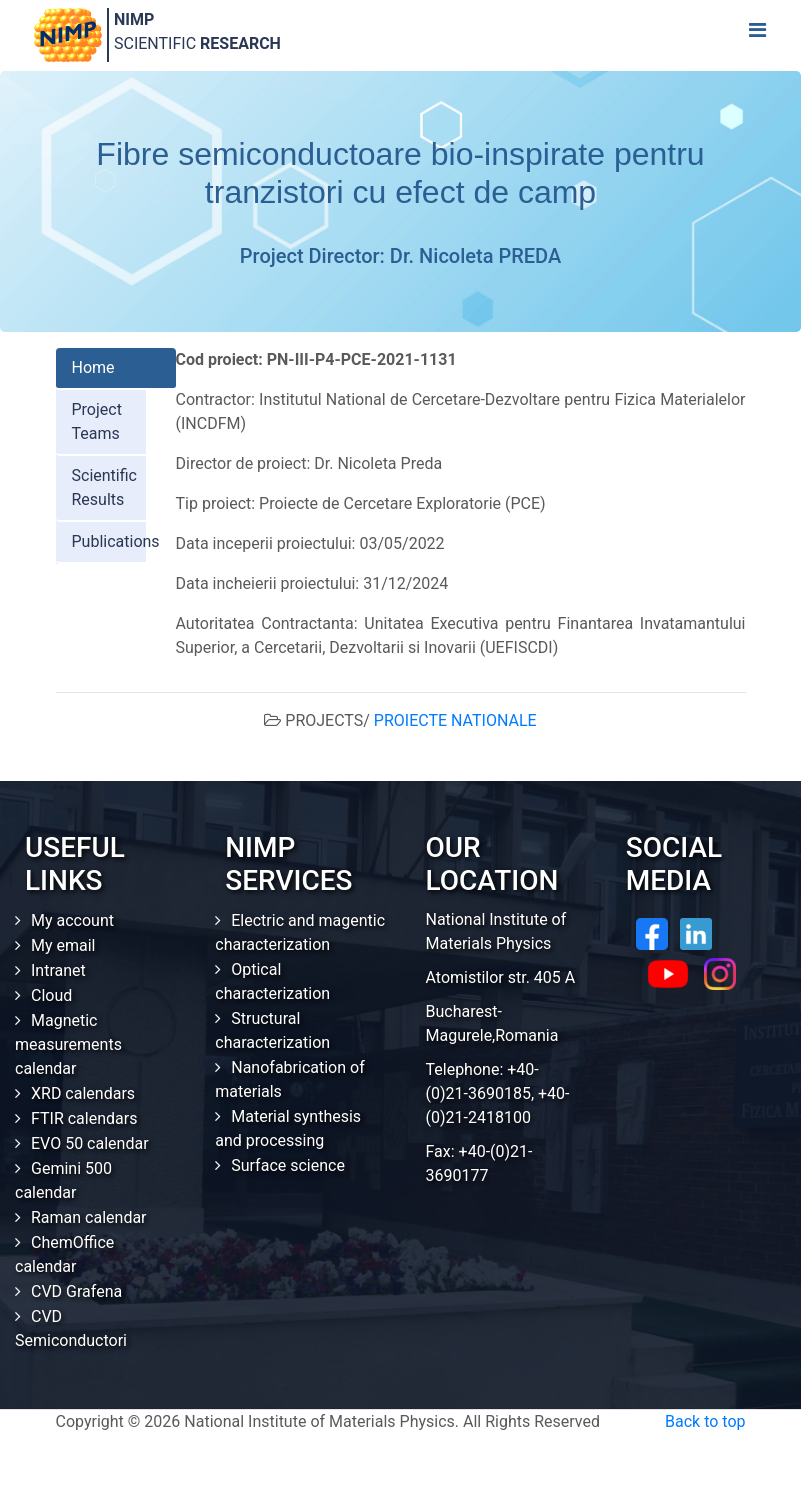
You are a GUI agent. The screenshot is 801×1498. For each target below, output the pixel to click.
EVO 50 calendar (90, 1143)
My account (72, 920)
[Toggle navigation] (757, 35)
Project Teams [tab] (97, 421)
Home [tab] (93, 367)
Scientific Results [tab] (104, 487)
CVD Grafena (76, 1291)
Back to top (705, 1421)
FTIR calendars (84, 1118)
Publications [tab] (116, 541)
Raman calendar (89, 1217)
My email (63, 945)
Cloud (51, 995)
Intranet (58, 970)
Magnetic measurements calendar (68, 1044)
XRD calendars (83, 1093)
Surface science (288, 1165)
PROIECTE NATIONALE (455, 720)
